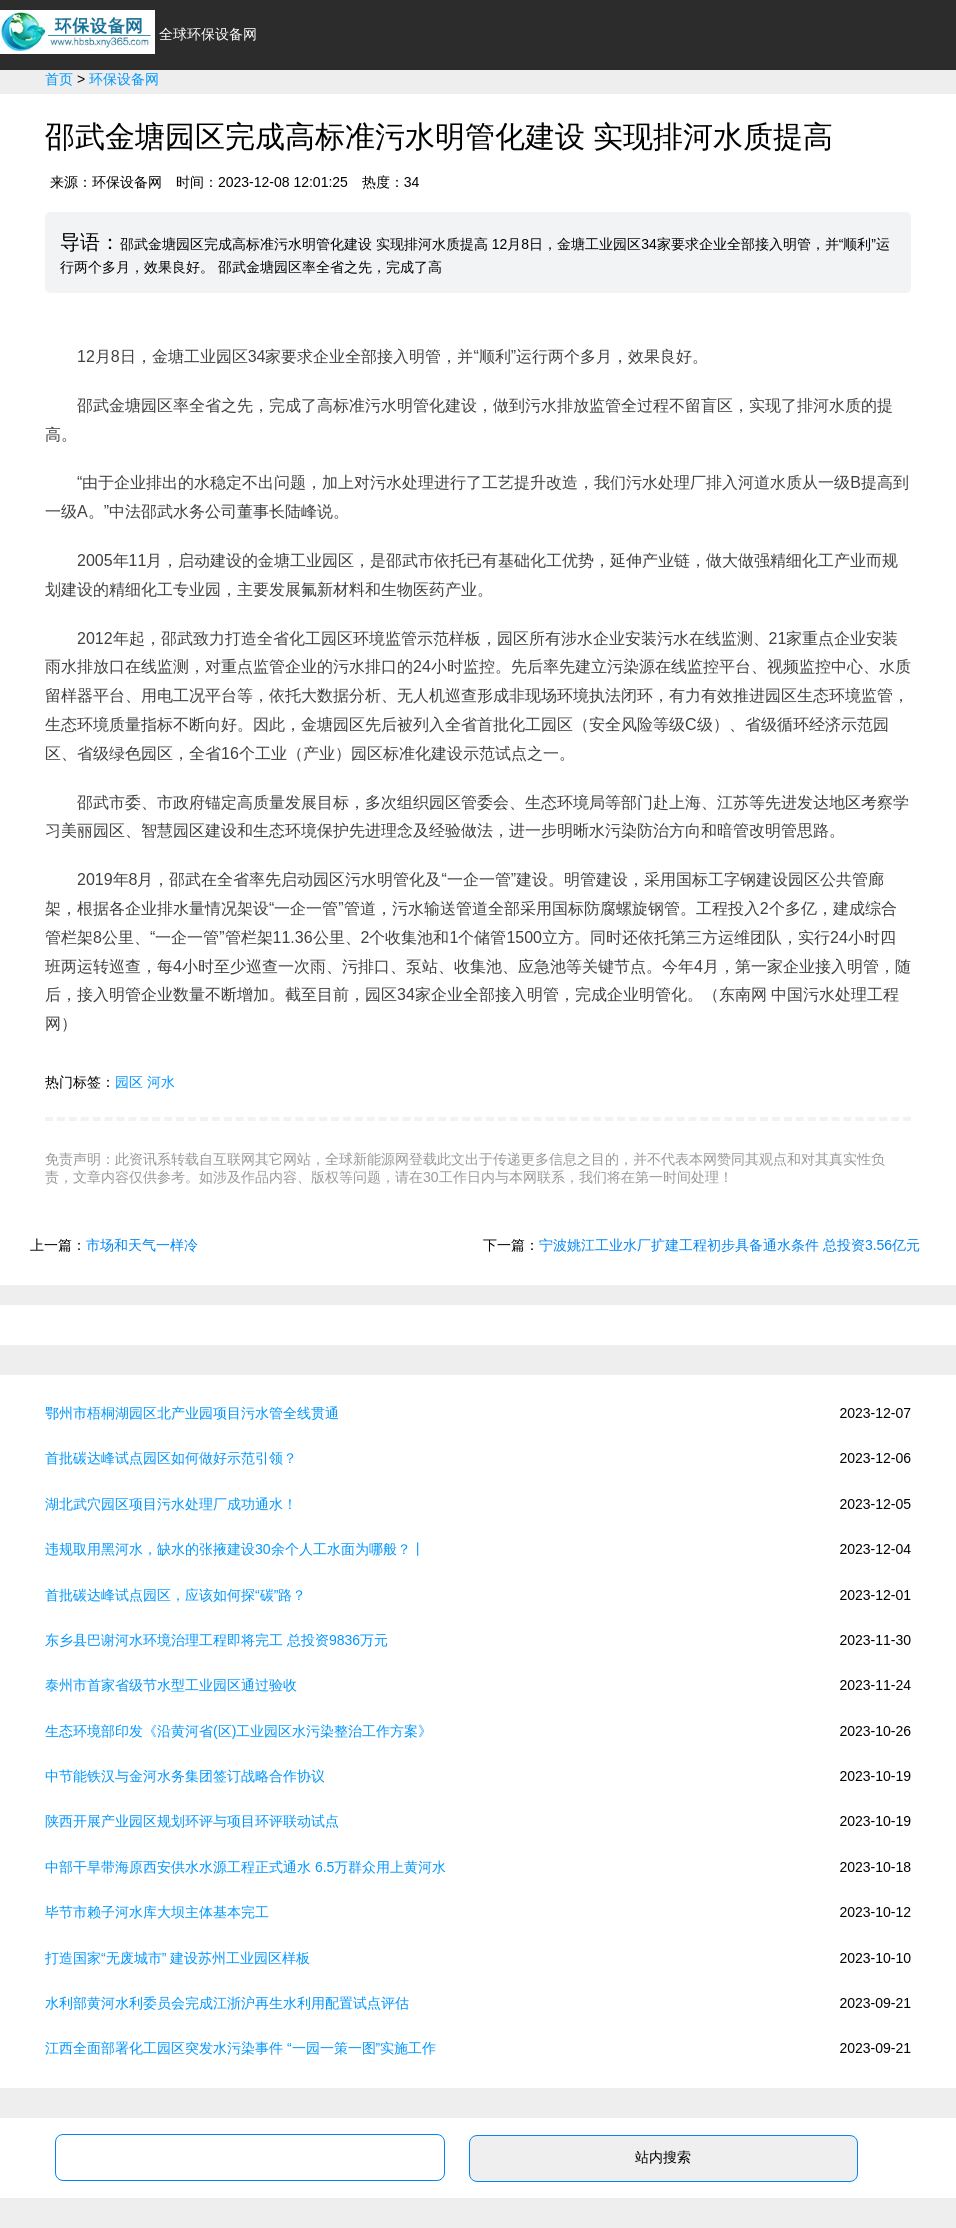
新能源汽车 (383, 111)
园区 (129, 1082)
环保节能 (485, 111)
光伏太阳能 (587, 111)
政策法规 (689, 111)
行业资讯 (281, 111)
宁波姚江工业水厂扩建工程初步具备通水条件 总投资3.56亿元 (729, 1245)
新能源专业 (791, 111)
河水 (161, 1082)
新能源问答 (901, 111)
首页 (203, 111)
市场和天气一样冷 (142, 1245)
